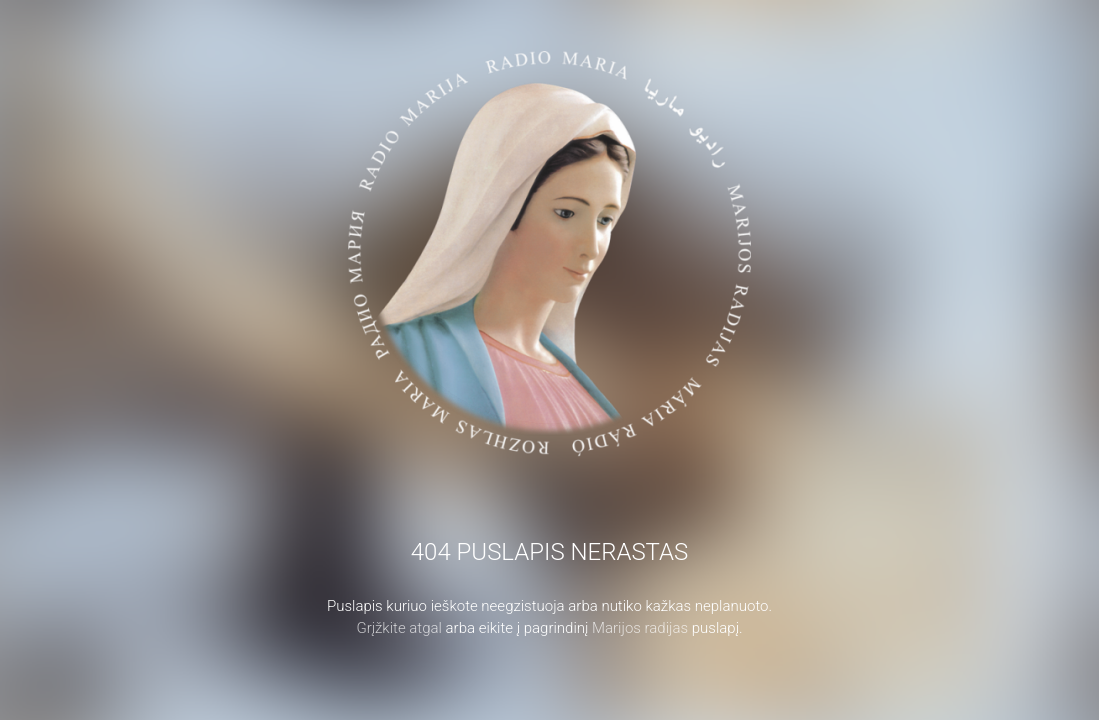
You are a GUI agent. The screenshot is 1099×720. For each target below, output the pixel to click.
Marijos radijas (640, 628)
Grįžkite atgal (399, 628)
